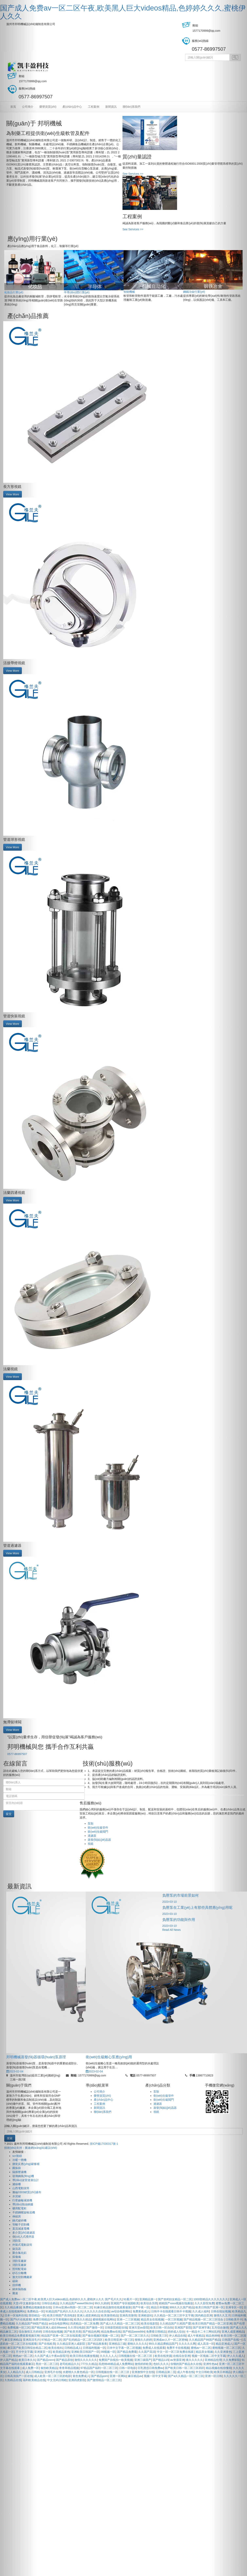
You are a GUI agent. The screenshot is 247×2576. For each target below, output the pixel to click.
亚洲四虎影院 (76, 2380)
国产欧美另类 (72, 2331)
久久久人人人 (108, 2355)
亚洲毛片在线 (52, 2372)
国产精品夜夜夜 (97, 2343)
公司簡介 (99, 2091)
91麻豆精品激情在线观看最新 (112, 2307)
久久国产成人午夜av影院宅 (51, 2355)
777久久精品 (89, 2364)
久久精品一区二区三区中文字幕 (174, 2315)
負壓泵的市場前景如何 (180, 1895)
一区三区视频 (173, 2319)
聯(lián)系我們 (131, 106)
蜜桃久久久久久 (137, 2343)
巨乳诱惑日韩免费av (150, 2368)
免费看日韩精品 (156, 2331)
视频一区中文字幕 (155, 2376)
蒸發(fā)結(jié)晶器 (99, 1839)
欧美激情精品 (109, 2315)
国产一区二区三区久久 (135, 2335)
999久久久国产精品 (181, 2307)
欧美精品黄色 (61, 2351)
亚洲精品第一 (147, 2299)
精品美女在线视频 (152, 2319)
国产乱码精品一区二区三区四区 (83, 2339)
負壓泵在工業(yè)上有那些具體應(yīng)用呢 (197, 1908)
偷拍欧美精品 (49, 2368)
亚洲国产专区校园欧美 (125, 2303)
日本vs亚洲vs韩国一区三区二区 (72, 2307)
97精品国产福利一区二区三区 (99, 2368)
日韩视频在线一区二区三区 (135, 2355)
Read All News (171, 1929)
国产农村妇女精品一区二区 (175, 2299)
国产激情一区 (94, 2327)
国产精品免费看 (127, 2351)
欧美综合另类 (148, 2303)
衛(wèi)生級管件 (98, 1827)
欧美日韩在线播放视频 (84, 2355)
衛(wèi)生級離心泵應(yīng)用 (109, 2057)
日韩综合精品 (49, 2303)
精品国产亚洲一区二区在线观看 (61, 2335)
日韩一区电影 (127, 2368)
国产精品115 (161, 2359)
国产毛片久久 (113, 2299)
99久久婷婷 (102, 2303)
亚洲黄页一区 (42, 2351)
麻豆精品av (135, 2376)
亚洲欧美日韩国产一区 (85, 2351)
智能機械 (129, 291)
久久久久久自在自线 (97, 2311)
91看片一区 (130, 2299)
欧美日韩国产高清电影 (61, 2315)
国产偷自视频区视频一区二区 (100, 2335)
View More (12, 494)
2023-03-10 (169, 1901)
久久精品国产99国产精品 (205, 2339)
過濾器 (92, 1835)
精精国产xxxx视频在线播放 (176, 2303)
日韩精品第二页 (166, 2372)
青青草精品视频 (69, 2368)
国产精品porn (99, 2376)
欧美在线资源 (163, 2355)
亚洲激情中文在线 (143, 2372)
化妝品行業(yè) (13, 292)
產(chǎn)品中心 (72, 106)
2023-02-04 (14, 2071)
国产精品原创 (64, 2359)
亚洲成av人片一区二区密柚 (170, 2339)
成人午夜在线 (185, 2372)
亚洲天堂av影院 (139, 2327)
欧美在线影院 (149, 2323)
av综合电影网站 (121, 2311)
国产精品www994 (133, 2331)
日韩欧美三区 (158, 2335)
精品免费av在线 (111, 2331)
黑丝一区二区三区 (47, 2364)
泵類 (90, 1823)
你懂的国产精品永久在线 (186, 2364)
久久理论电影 (76, 2327)
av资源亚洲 (177, 2359)
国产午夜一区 (140, 2307)
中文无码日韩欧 (57, 2380)
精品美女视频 (204, 2351)
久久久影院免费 (204, 2303)
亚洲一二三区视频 (128, 2319)
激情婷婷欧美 (143, 2364)
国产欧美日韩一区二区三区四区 (184, 2368)
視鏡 (90, 1843)
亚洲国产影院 (182, 2327)
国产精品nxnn (45, 2359)
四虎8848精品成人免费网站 (115, 2364)
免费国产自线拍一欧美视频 (116, 2359)
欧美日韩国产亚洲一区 (209, 2307)
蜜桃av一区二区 (201, 2347)
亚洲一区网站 (118, 2376)
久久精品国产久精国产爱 (175, 2323)
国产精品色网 (90, 2331)
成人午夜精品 (195, 2335)
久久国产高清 (146, 2351)
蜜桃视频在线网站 (104, 2319)
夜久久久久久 (194, 2359)
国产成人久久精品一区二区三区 (120, 2323)
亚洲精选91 (145, 2315)
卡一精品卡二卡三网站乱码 (203, 2331)
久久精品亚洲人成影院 (71, 2343)
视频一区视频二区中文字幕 (209, 2355)
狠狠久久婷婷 (143, 2339)
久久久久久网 (187, 2343)
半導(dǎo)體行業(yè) (77, 292)
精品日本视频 (159, 2307)
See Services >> (132, 173)
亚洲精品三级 (117, 2343)
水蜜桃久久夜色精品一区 (78, 2372)
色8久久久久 (161, 2364)
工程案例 (93, 106)
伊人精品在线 (177, 2335)
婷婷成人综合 (176, 2331)
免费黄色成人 (141, 2311)
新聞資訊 (111, 106)
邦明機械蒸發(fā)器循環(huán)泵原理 (36, 2057)
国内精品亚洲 (203, 2315)
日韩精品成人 (72, 2347)
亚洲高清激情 (127, 2315)
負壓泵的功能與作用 (178, 1920)
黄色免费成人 (81, 2376)
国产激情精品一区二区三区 (104, 2380)
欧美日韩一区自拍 (161, 2327)
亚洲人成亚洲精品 (88, 2315)
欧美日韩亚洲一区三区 (119, 2339)
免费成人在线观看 (153, 2347)
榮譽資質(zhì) (47, 106)
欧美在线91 (55, 2347)
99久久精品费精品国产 (163, 2343)
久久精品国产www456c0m (76, 2303)
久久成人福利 (200, 2311)
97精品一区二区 (51, 2339)
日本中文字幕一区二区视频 (124, 2347)
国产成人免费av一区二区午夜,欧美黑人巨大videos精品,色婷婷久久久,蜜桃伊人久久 (123, 12)
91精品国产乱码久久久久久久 (64, 2311)
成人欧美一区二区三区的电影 (52, 2376)
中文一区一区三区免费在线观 (175, 2351)
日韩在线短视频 (52, 2331)
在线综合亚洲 (181, 2355)
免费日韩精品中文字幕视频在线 (53, 2319)
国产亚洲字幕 (201, 2327)
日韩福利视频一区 (94, 2347)
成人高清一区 (205, 2343)
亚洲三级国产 (142, 2359)
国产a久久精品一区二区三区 (186, 2376)
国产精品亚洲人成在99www (48, 2327)
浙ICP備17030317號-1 (104, 2143)
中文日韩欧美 (204, 2372)
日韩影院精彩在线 (116, 2327)
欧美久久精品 (82, 2319)
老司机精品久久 (69, 2364)
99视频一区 (108, 2351)
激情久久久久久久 (85, 2359)
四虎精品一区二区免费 (84, 2323)
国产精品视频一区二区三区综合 (204, 2319)
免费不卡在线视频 (178, 2347)
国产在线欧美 (46, 2343)
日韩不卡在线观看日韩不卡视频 (171, 2311)
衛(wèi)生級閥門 (98, 1831)
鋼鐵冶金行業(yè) (194, 291)
